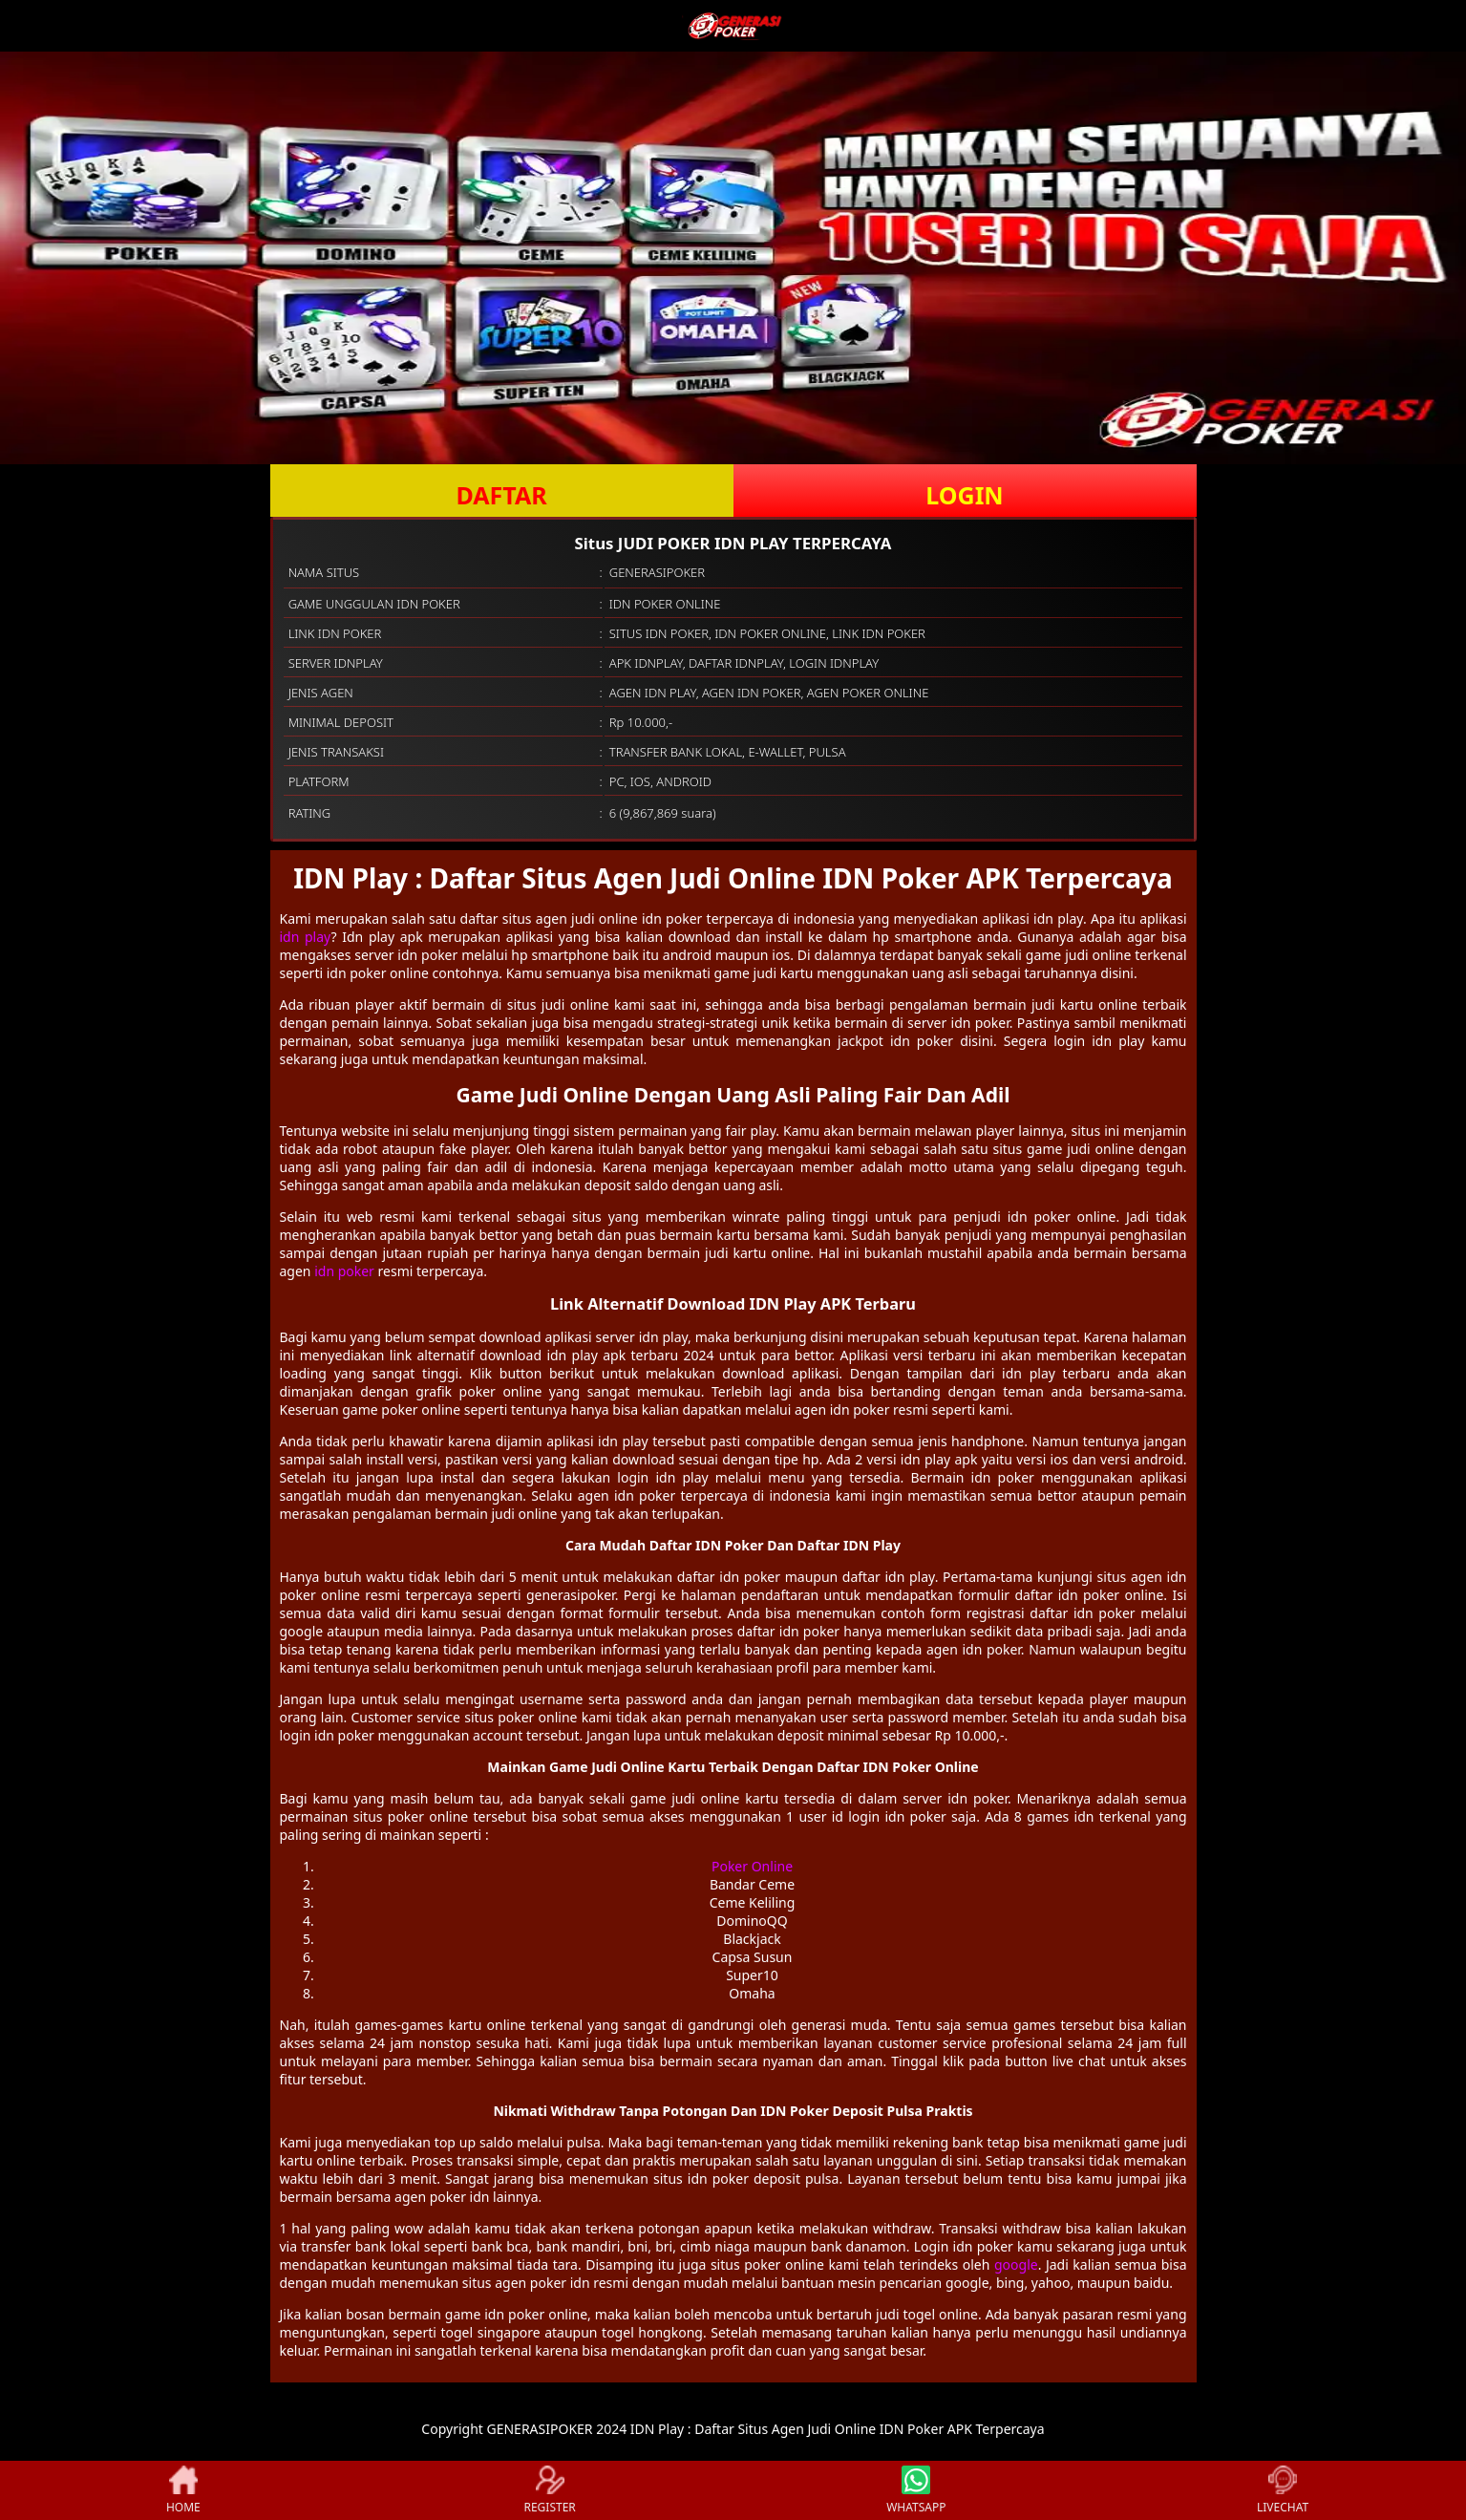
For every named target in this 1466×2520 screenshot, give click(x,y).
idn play (305, 937)
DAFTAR (501, 495)
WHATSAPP (915, 2490)
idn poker (344, 1271)
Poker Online (752, 1866)
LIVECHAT (1282, 2490)
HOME (183, 2490)
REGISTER (549, 2490)
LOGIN (964, 495)
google (1016, 2264)
